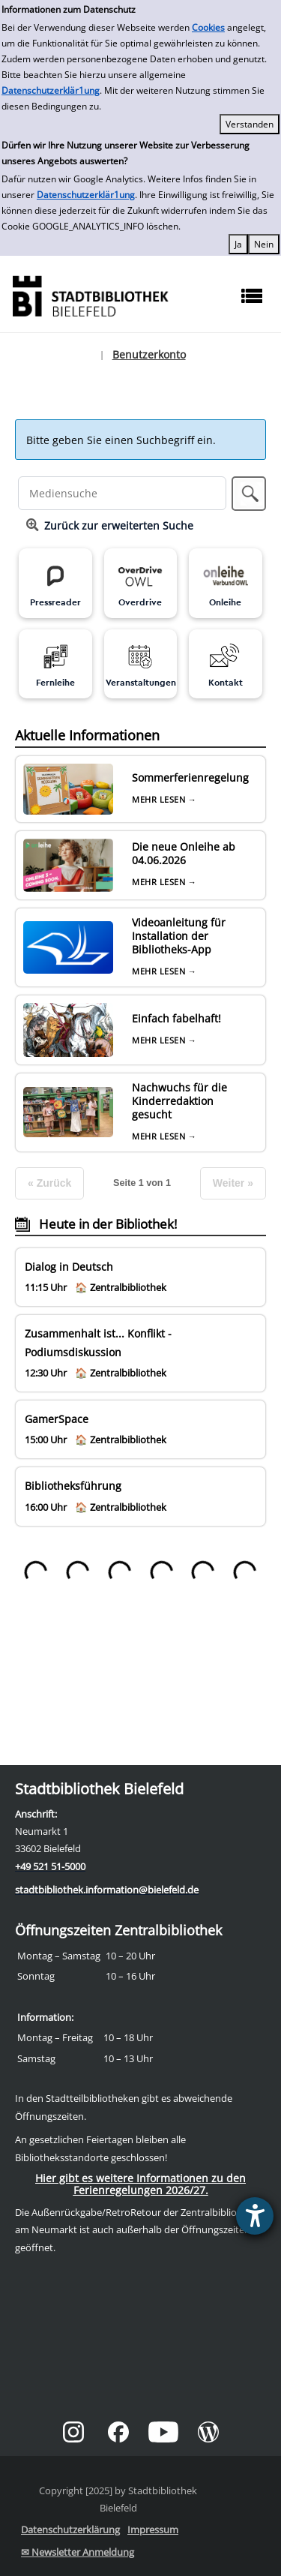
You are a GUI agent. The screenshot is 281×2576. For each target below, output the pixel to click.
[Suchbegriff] (122, 493)
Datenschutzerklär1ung (50, 90)
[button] (249, 493)
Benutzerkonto (149, 354)
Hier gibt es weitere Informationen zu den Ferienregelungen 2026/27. (140, 2184)
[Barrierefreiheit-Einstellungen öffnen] (255, 2216)
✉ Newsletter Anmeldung (77, 2552)
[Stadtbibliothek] (90, 294)
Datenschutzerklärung (70, 2529)
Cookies (208, 27)
